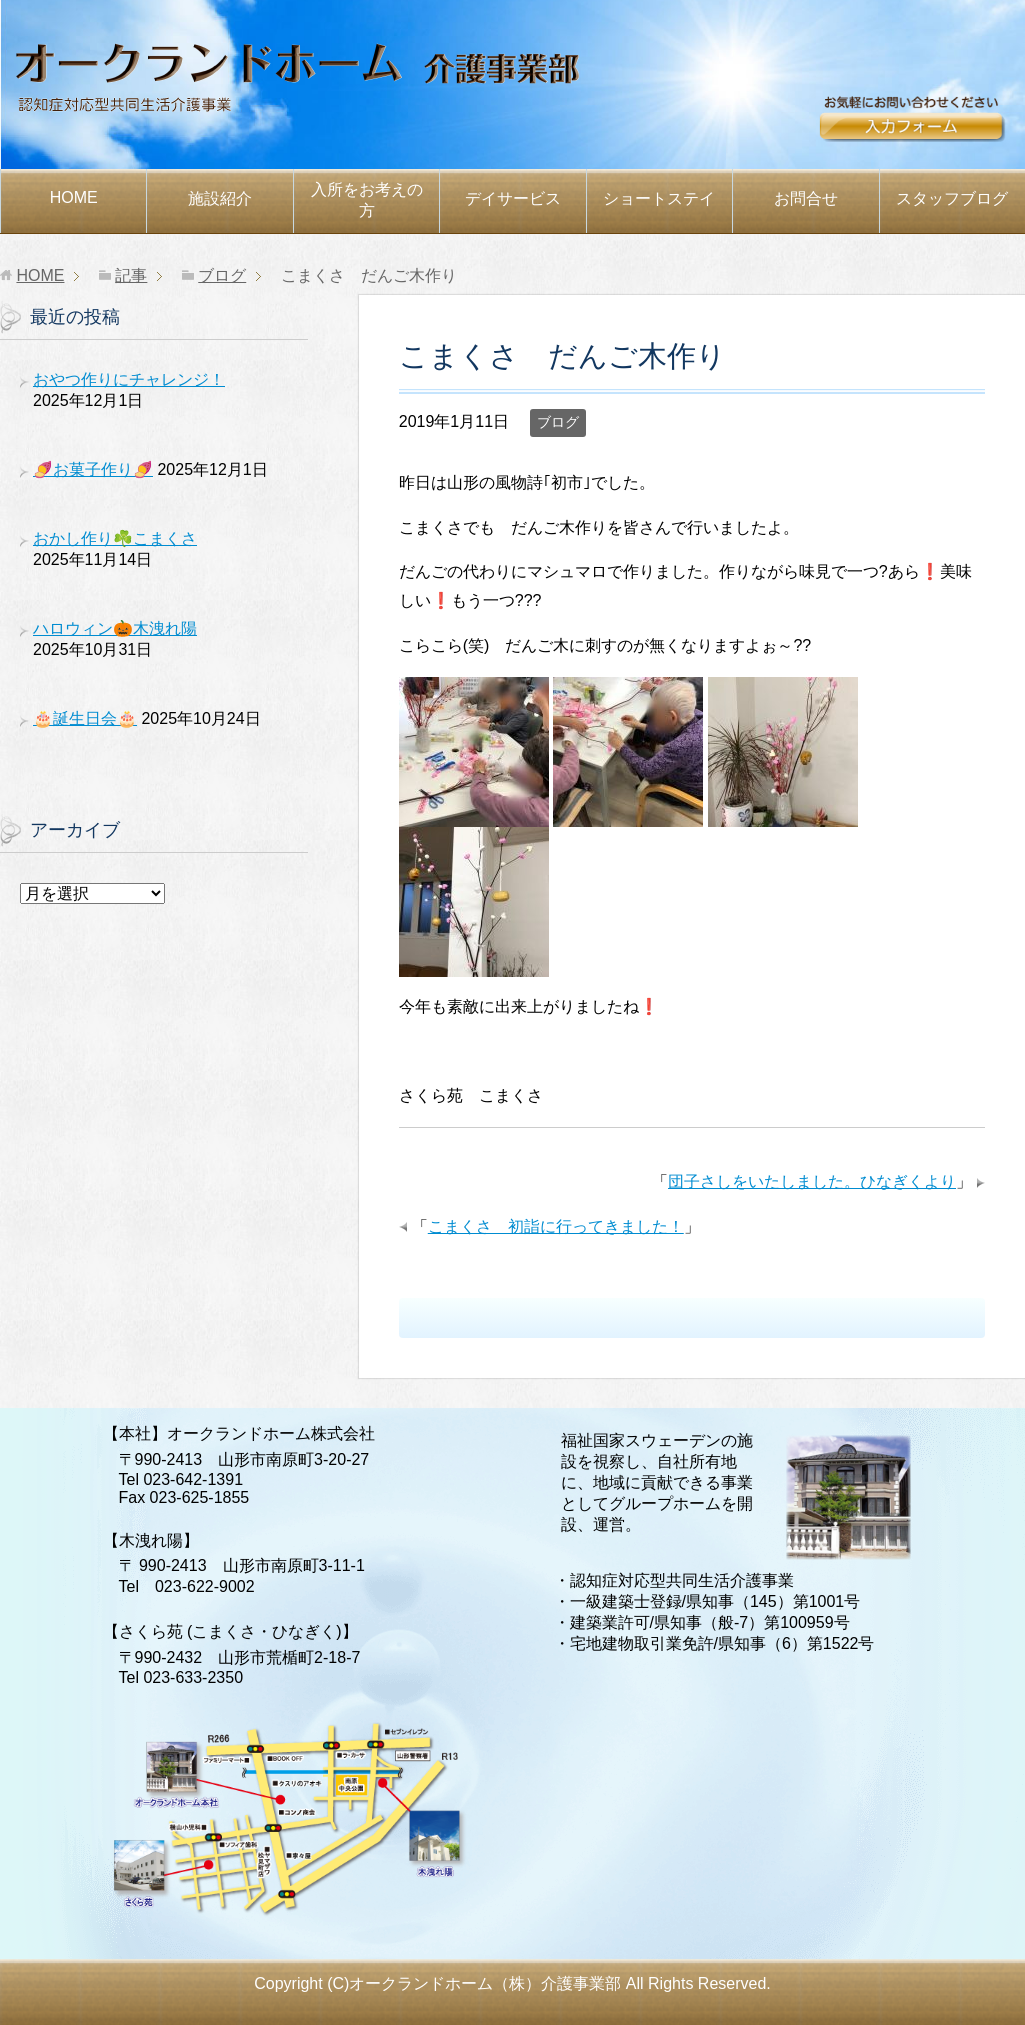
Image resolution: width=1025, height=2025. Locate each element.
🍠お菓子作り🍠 (93, 469)
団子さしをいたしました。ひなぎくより (812, 1181)
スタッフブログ (952, 198)
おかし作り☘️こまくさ (115, 538)
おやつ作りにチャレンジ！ (129, 379)
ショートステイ (659, 198)
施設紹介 (220, 198)
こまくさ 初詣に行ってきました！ (556, 1226)
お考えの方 (367, 200)
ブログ (558, 422)
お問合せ (920, 127)
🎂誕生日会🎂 (85, 718)
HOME (74, 197)
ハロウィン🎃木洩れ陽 (115, 628)
